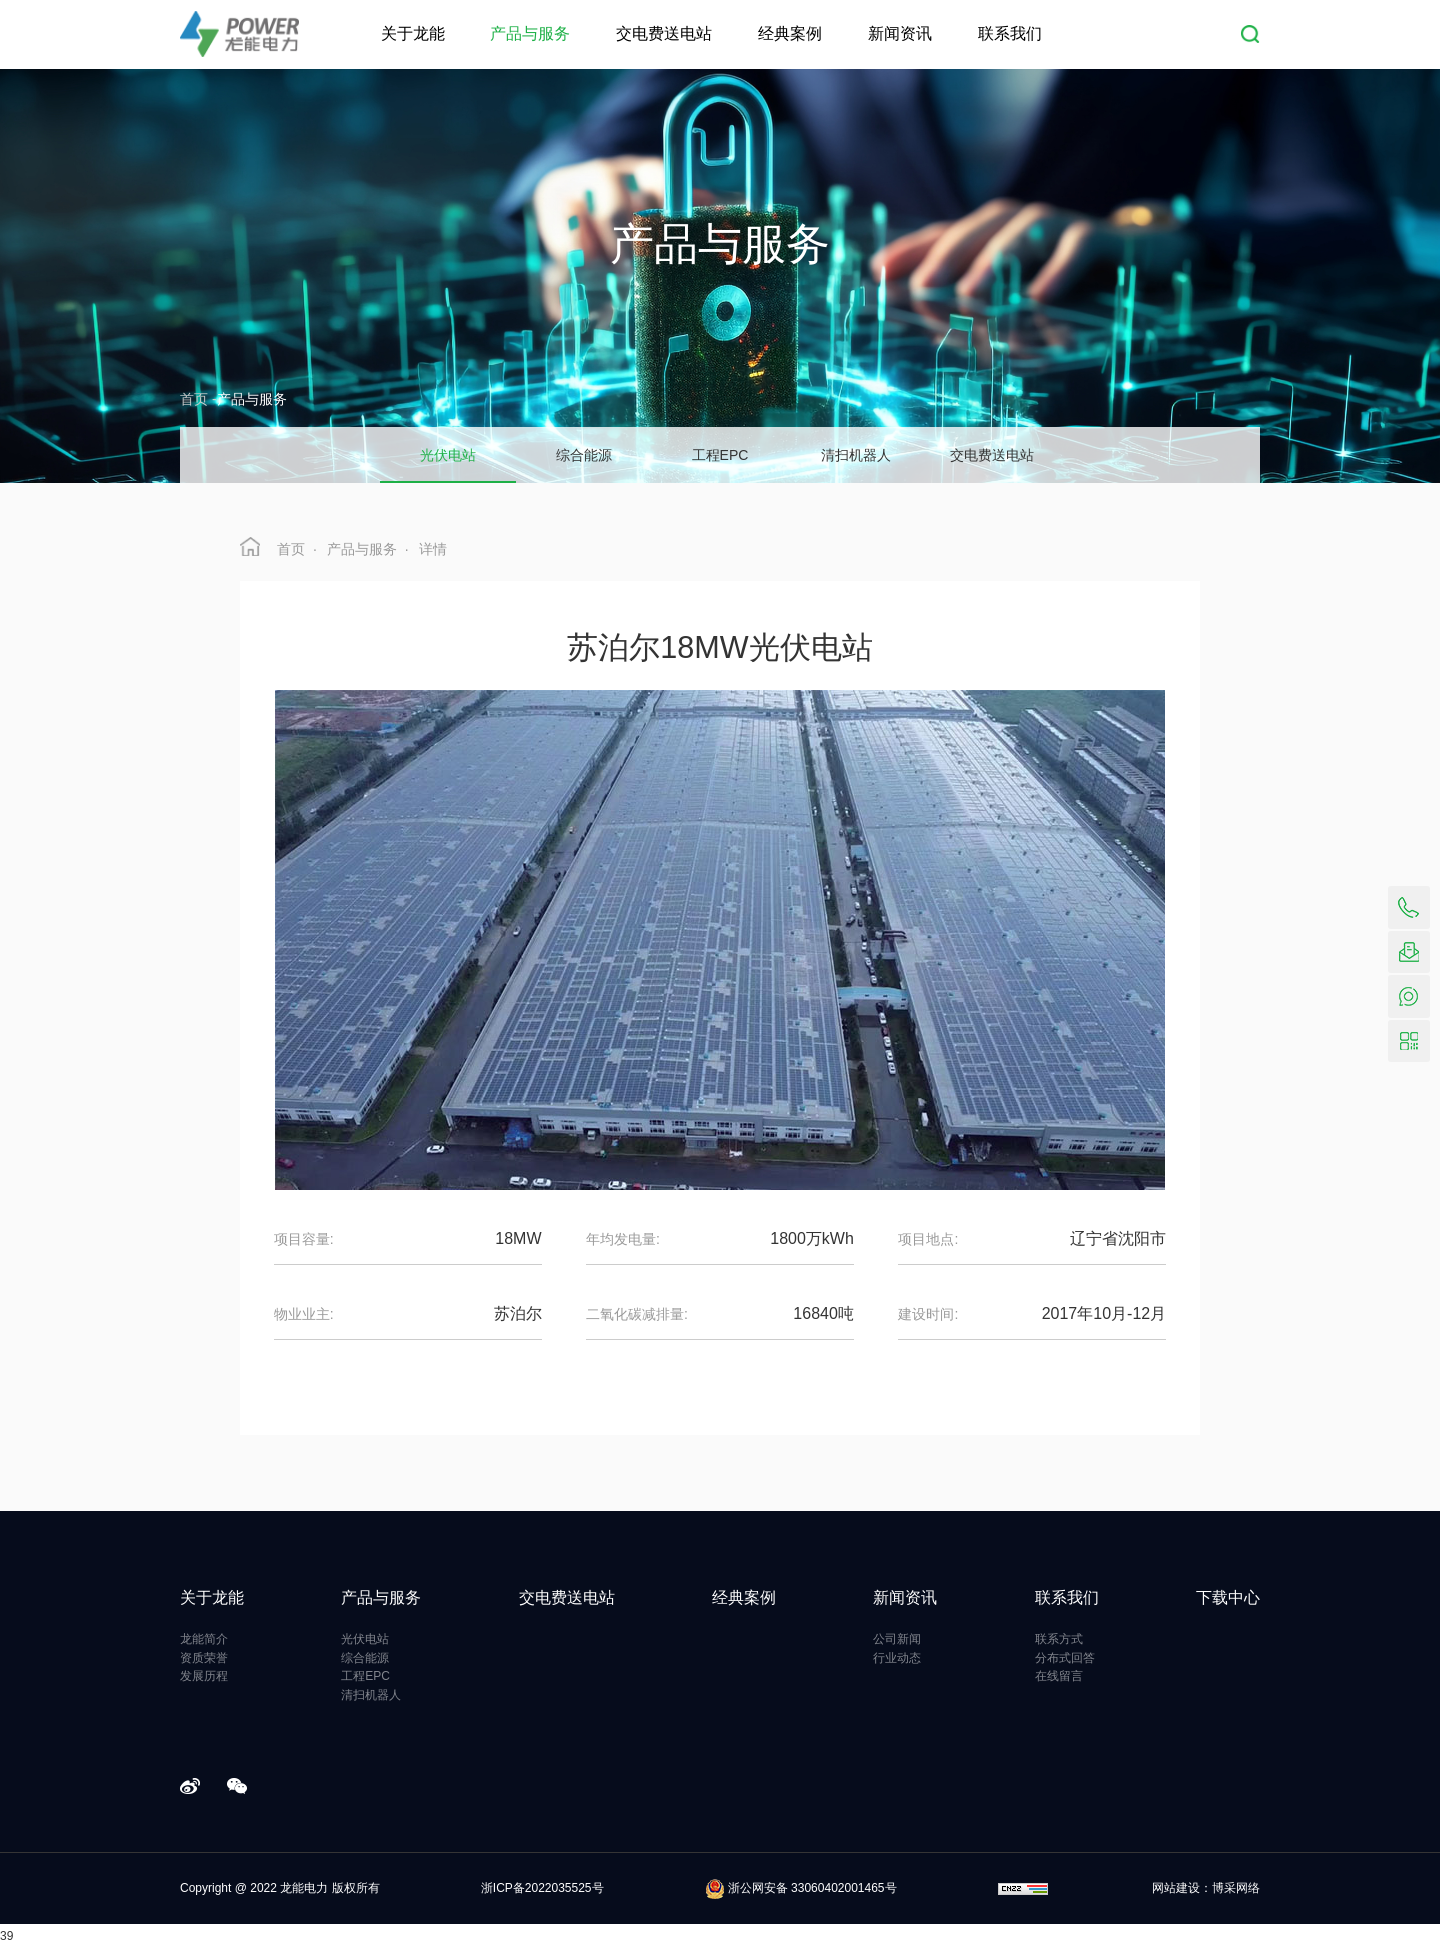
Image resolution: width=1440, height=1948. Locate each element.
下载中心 (1228, 1598)
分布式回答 (1065, 1658)
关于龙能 (413, 33)
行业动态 (897, 1658)
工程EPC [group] (720, 455)
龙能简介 (204, 1639)
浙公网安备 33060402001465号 (801, 1889)
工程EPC (365, 1676)
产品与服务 (530, 33)
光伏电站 (365, 1639)
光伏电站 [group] (448, 455)
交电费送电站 (664, 33)
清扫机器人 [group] (856, 455)
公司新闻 (897, 1639)
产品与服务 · (368, 549)
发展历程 (204, 1676)
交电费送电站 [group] (992, 455)
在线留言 (1059, 1676)
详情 (433, 549)
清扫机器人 (371, 1695)
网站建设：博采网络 (1206, 1888)
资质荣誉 (204, 1658)
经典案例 (790, 33)
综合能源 (365, 1658)
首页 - (198, 399)
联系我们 (1010, 33)
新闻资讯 (900, 33)
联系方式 (1059, 1639)
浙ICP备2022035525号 (542, 1888)
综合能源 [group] (584, 455)
